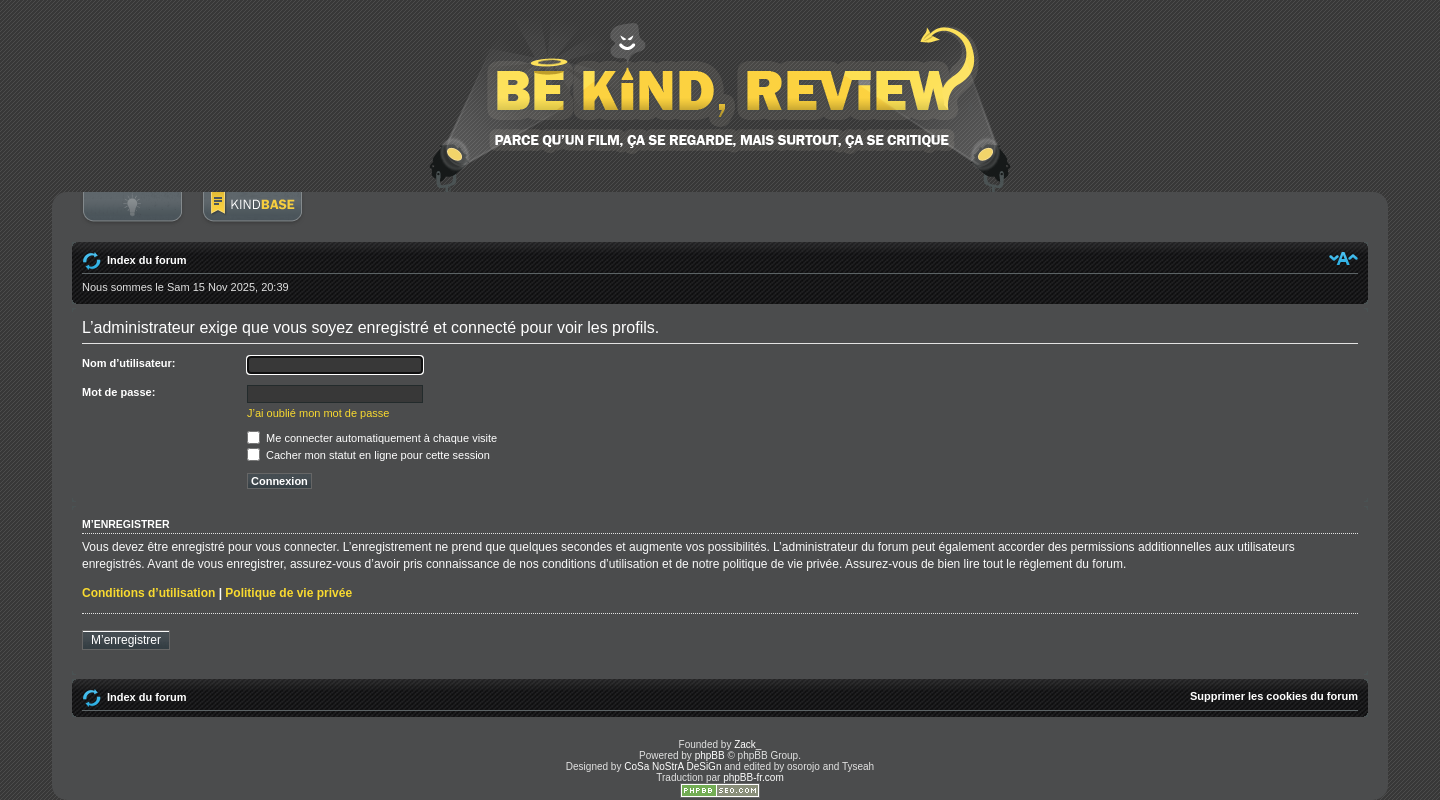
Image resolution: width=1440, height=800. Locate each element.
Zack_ (747, 744)
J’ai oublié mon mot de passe (318, 413)
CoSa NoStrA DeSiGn (672, 766)
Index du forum (146, 260)
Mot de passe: (118, 392)
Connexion (132, 217)
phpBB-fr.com (753, 777)
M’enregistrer (126, 640)
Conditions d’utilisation (148, 593)
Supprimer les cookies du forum (1274, 696)
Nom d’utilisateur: (129, 363)
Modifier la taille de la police (1343, 258)
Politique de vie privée (288, 593)
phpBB (710, 755)
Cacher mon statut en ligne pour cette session (368, 455)
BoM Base (252, 217)
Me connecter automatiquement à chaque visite (372, 438)
